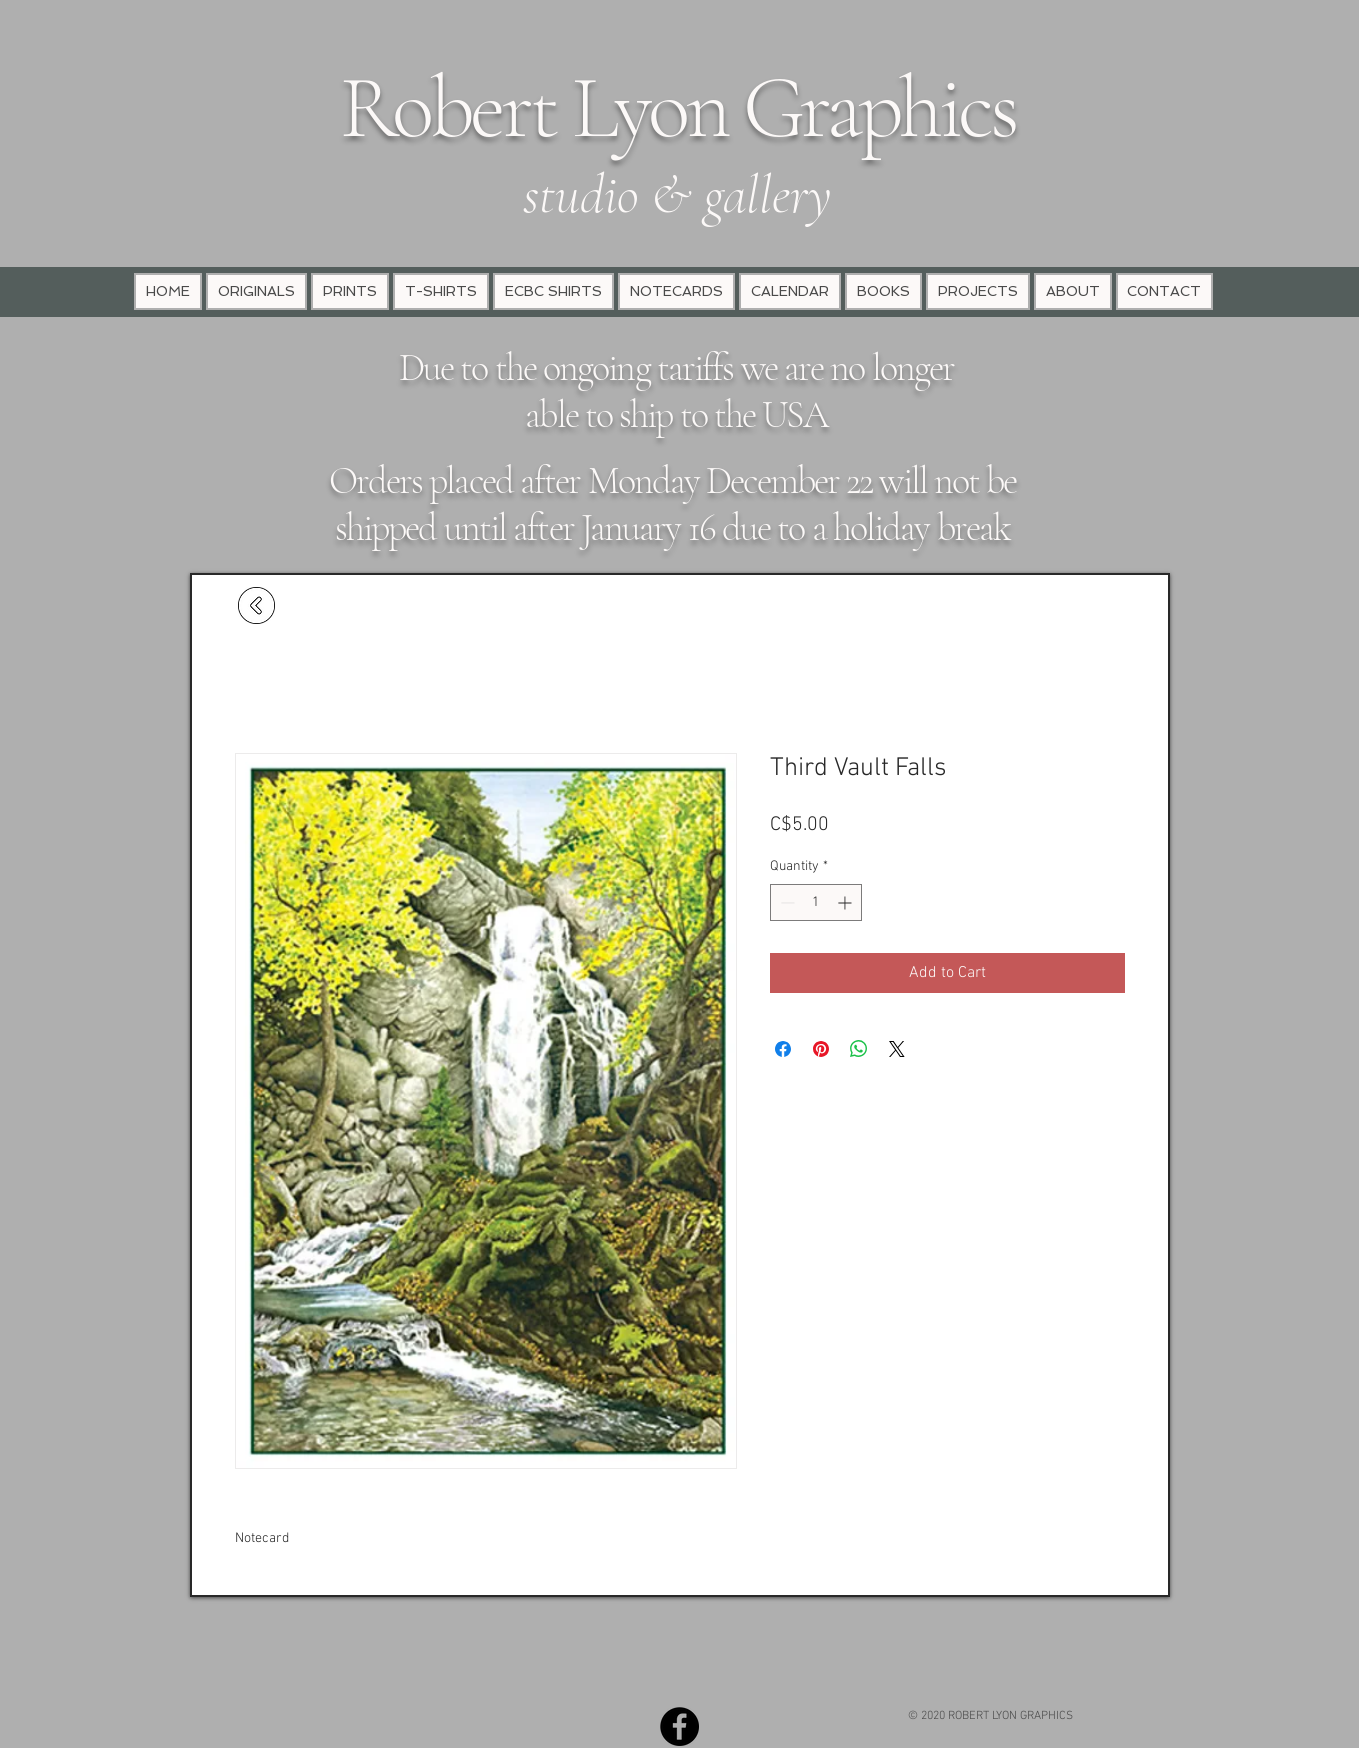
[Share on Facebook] (783, 1049)
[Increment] (846, 902)
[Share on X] (897, 1049)
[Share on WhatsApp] (859, 1049)
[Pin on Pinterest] (821, 1049)
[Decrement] (785, 902)
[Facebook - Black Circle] (679, 1726)
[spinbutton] (816, 902)
